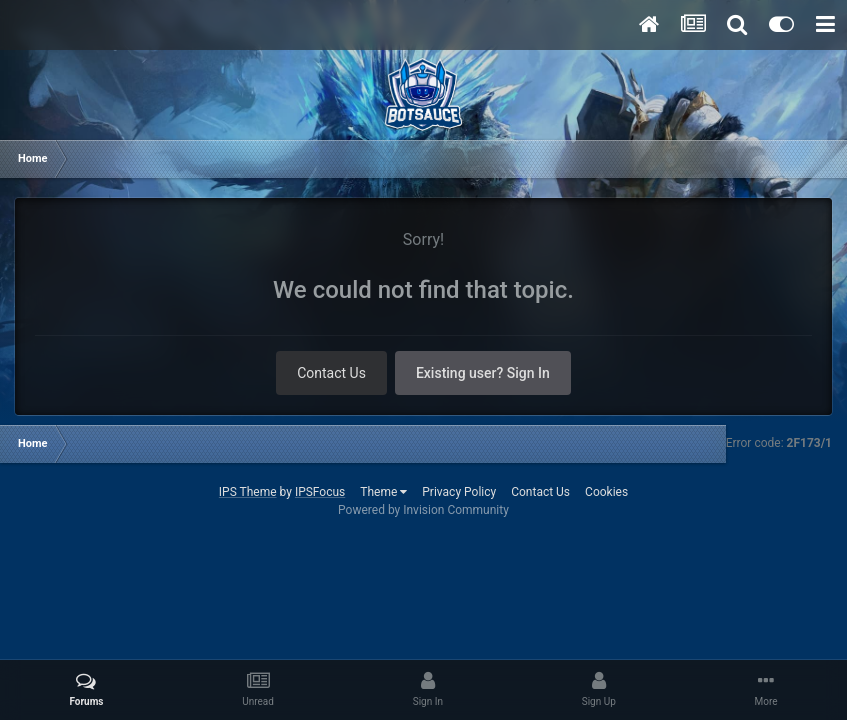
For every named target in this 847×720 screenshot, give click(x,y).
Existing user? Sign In (483, 373)
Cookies (606, 492)
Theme (383, 492)
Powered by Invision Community (423, 510)
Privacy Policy (459, 492)
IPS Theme (248, 492)
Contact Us (331, 373)
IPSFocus (320, 492)
